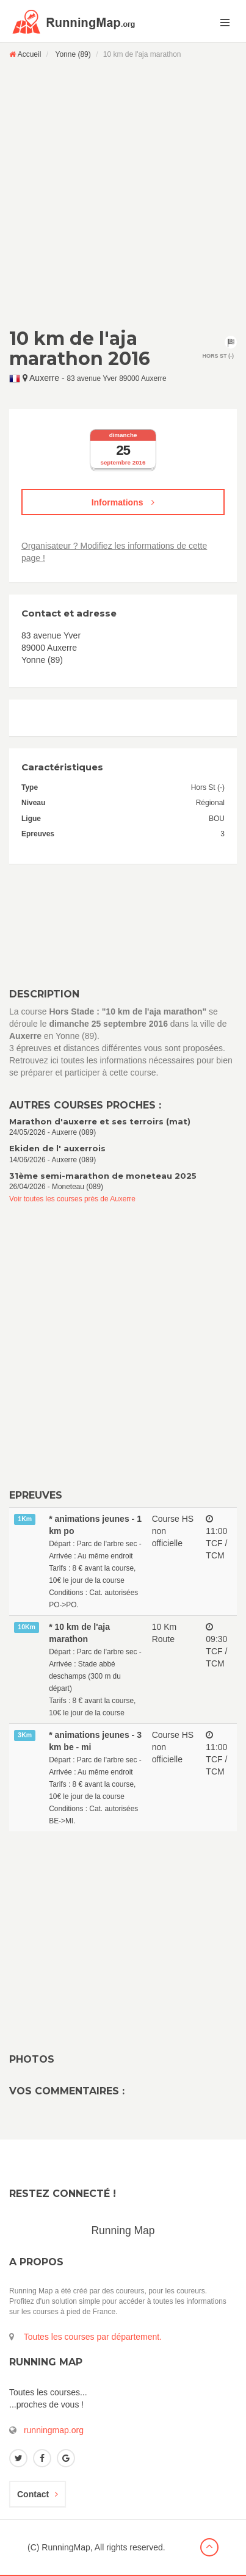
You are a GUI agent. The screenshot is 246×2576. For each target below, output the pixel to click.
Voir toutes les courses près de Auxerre (72, 1199)
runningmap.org (54, 2430)
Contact (37, 2494)
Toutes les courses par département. (93, 2337)
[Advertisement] (123, 193)
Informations (123, 502)
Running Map (122, 2230)
